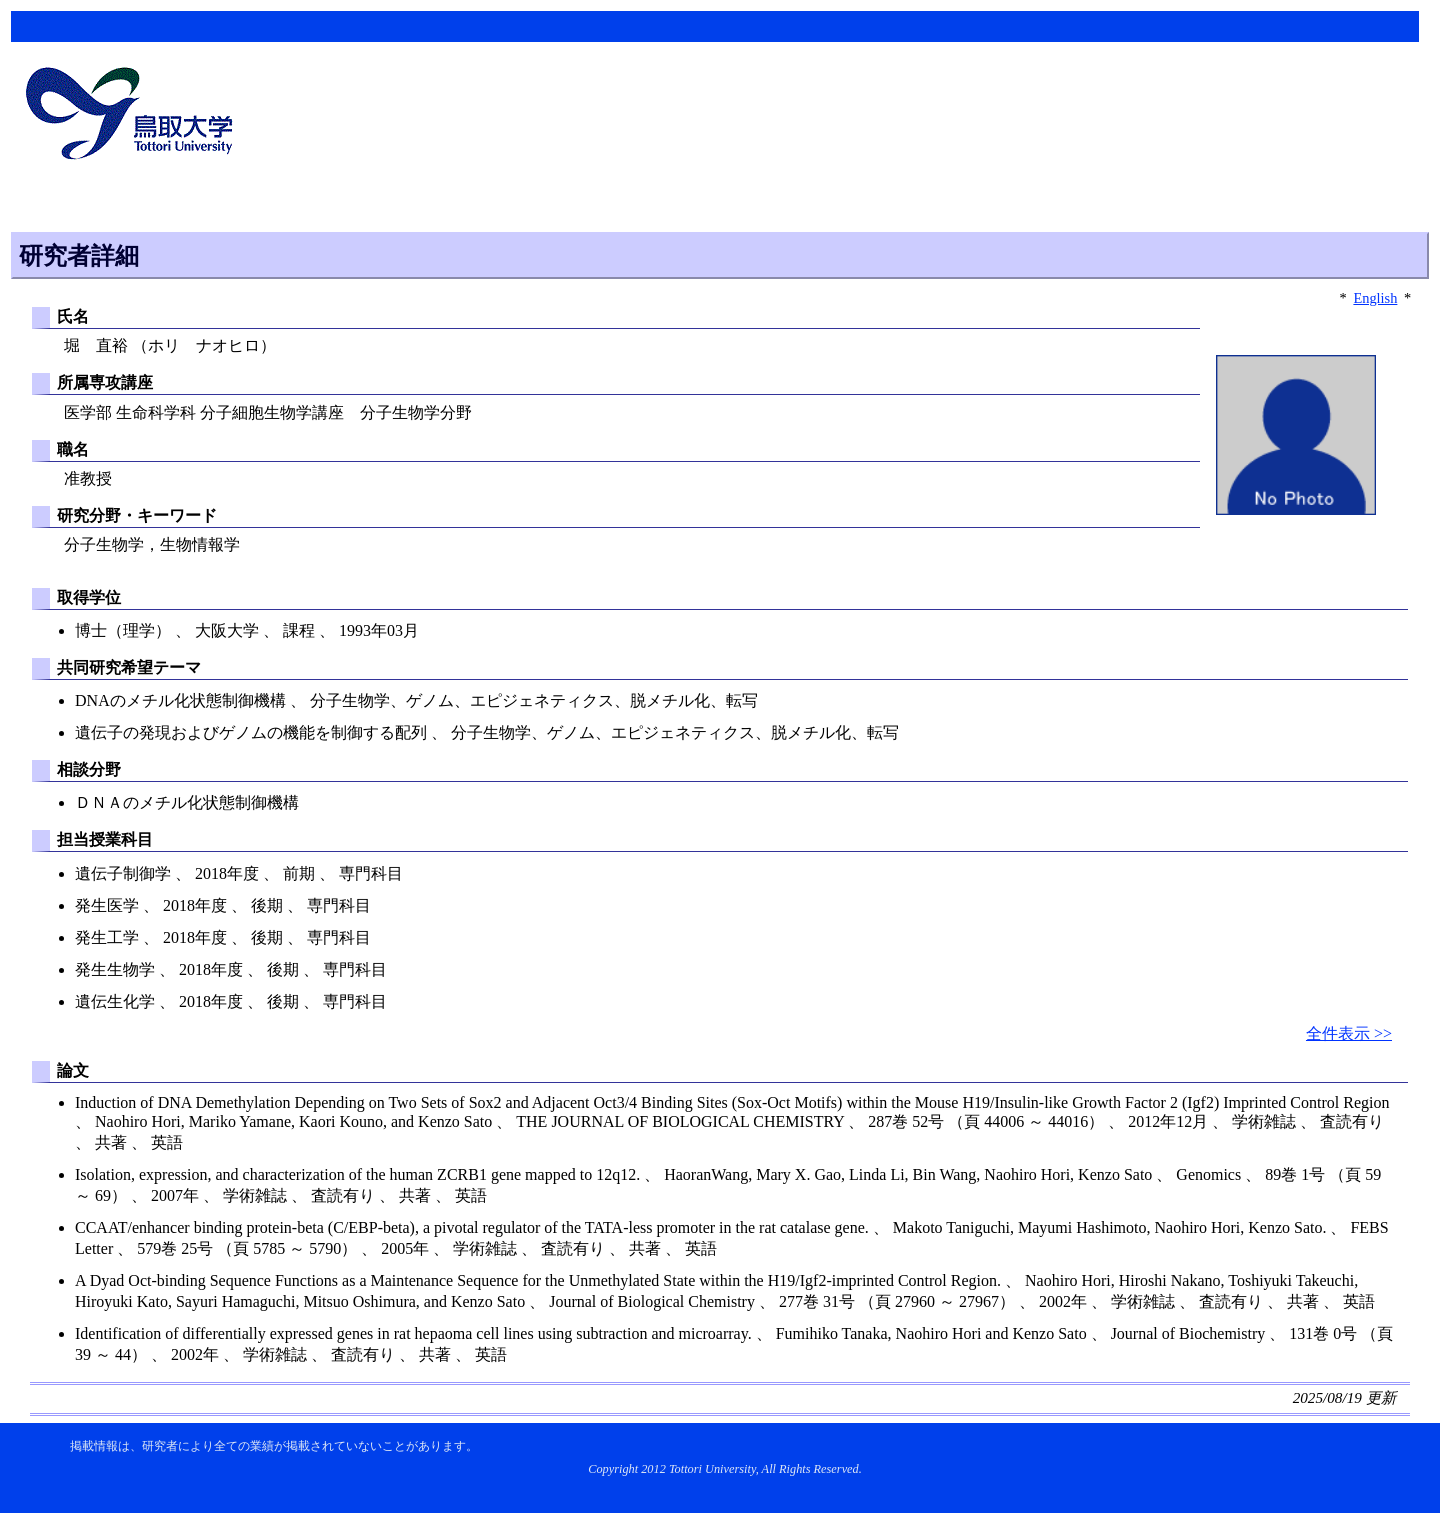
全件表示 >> (1349, 1033)
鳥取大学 (135, 116)
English (1375, 298)
